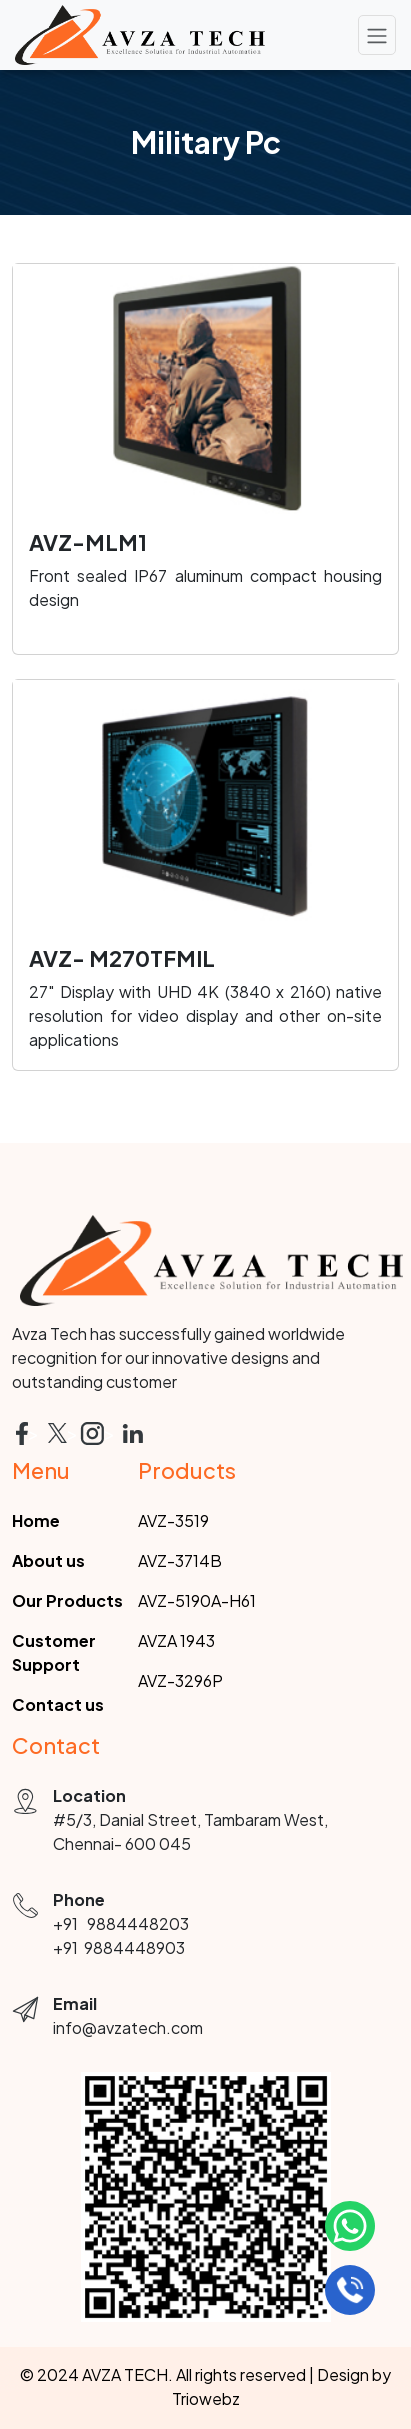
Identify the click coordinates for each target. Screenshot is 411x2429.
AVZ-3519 (173, 1520)
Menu (41, 1470)
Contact (56, 1745)
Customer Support (54, 1652)
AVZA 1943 (176, 1640)
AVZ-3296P (180, 1680)
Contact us (58, 1704)
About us (48, 1560)
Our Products (67, 1600)
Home (36, 1520)
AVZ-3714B (180, 1560)
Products (187, 1470)
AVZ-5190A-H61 (197, 1600)
